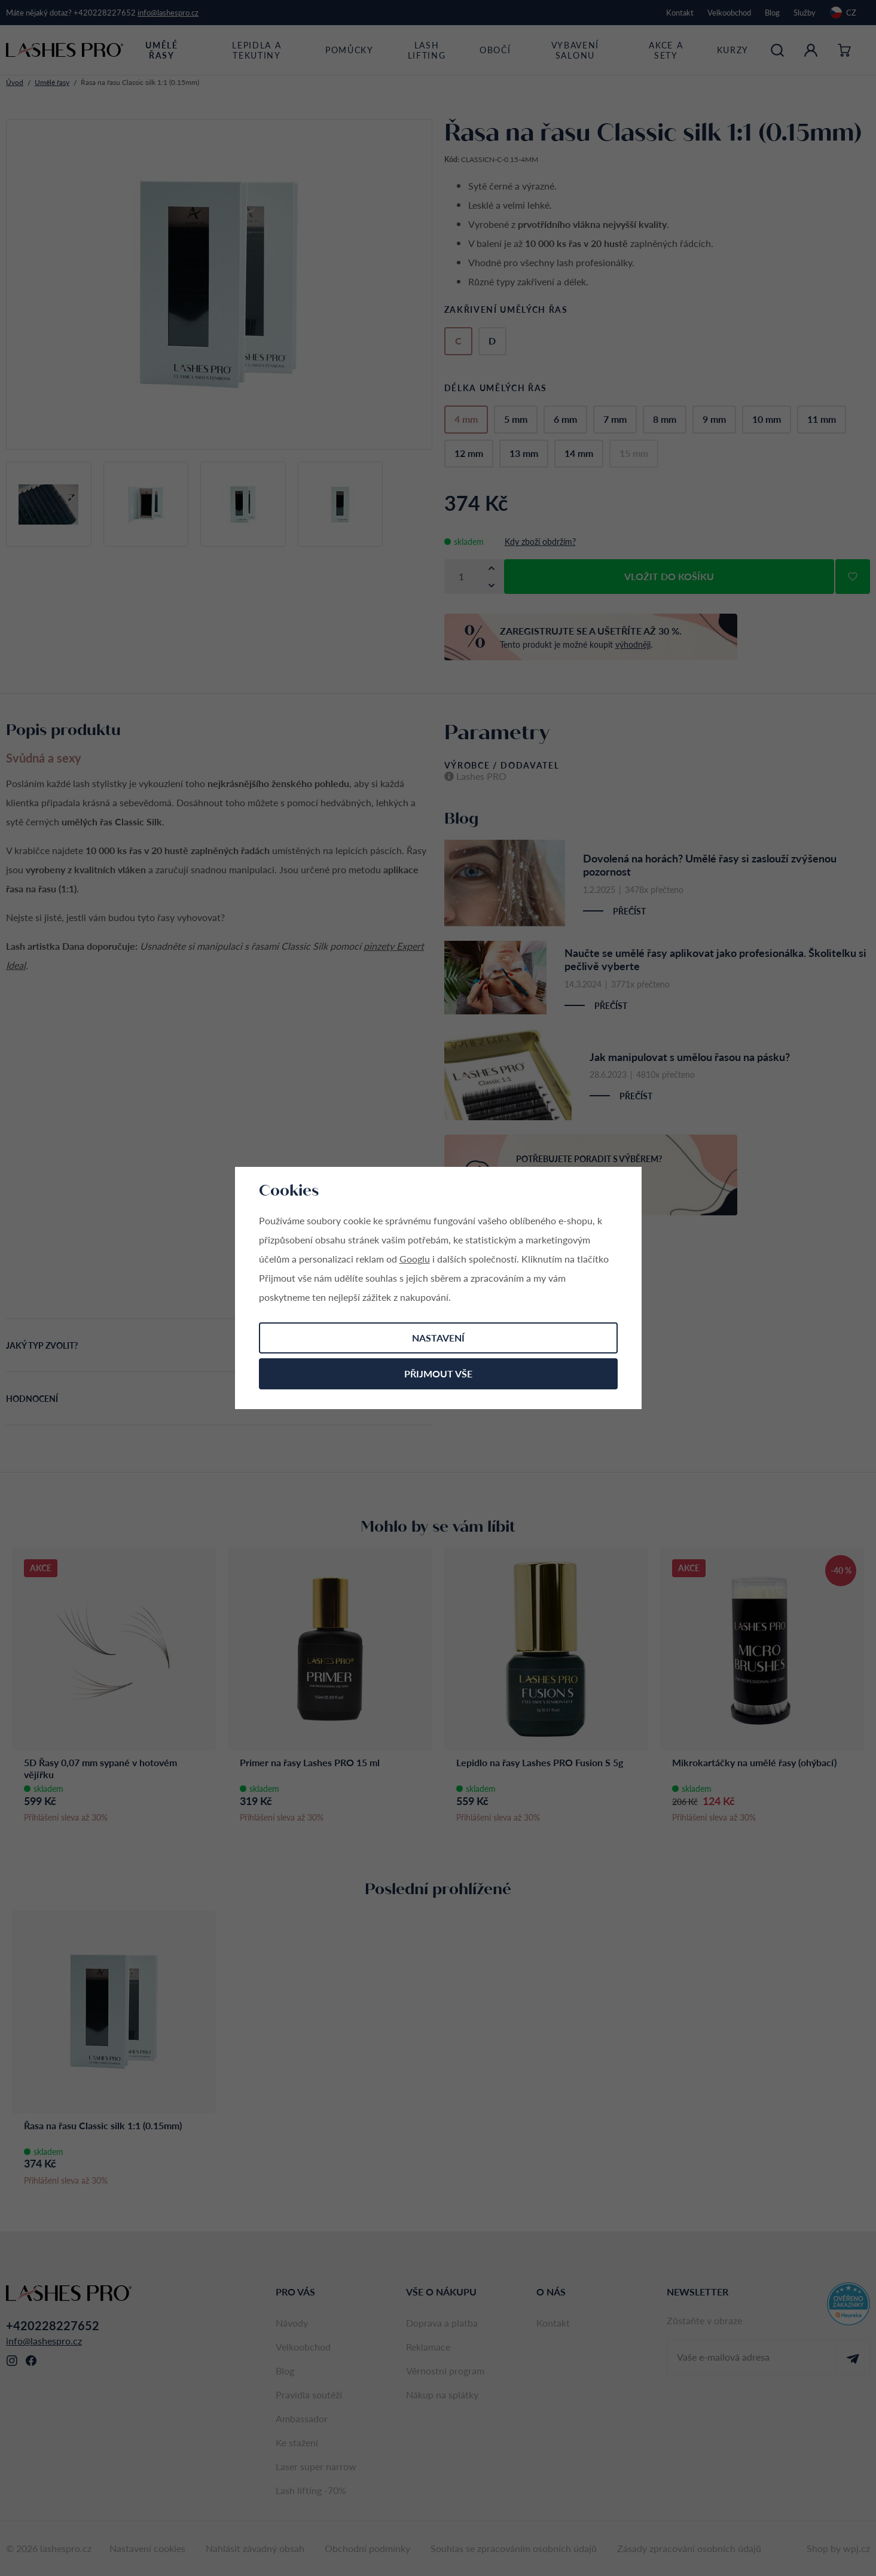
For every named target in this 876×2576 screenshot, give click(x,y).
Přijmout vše (438, 1373)
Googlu (414, 1259)
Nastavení (438, 1338)
